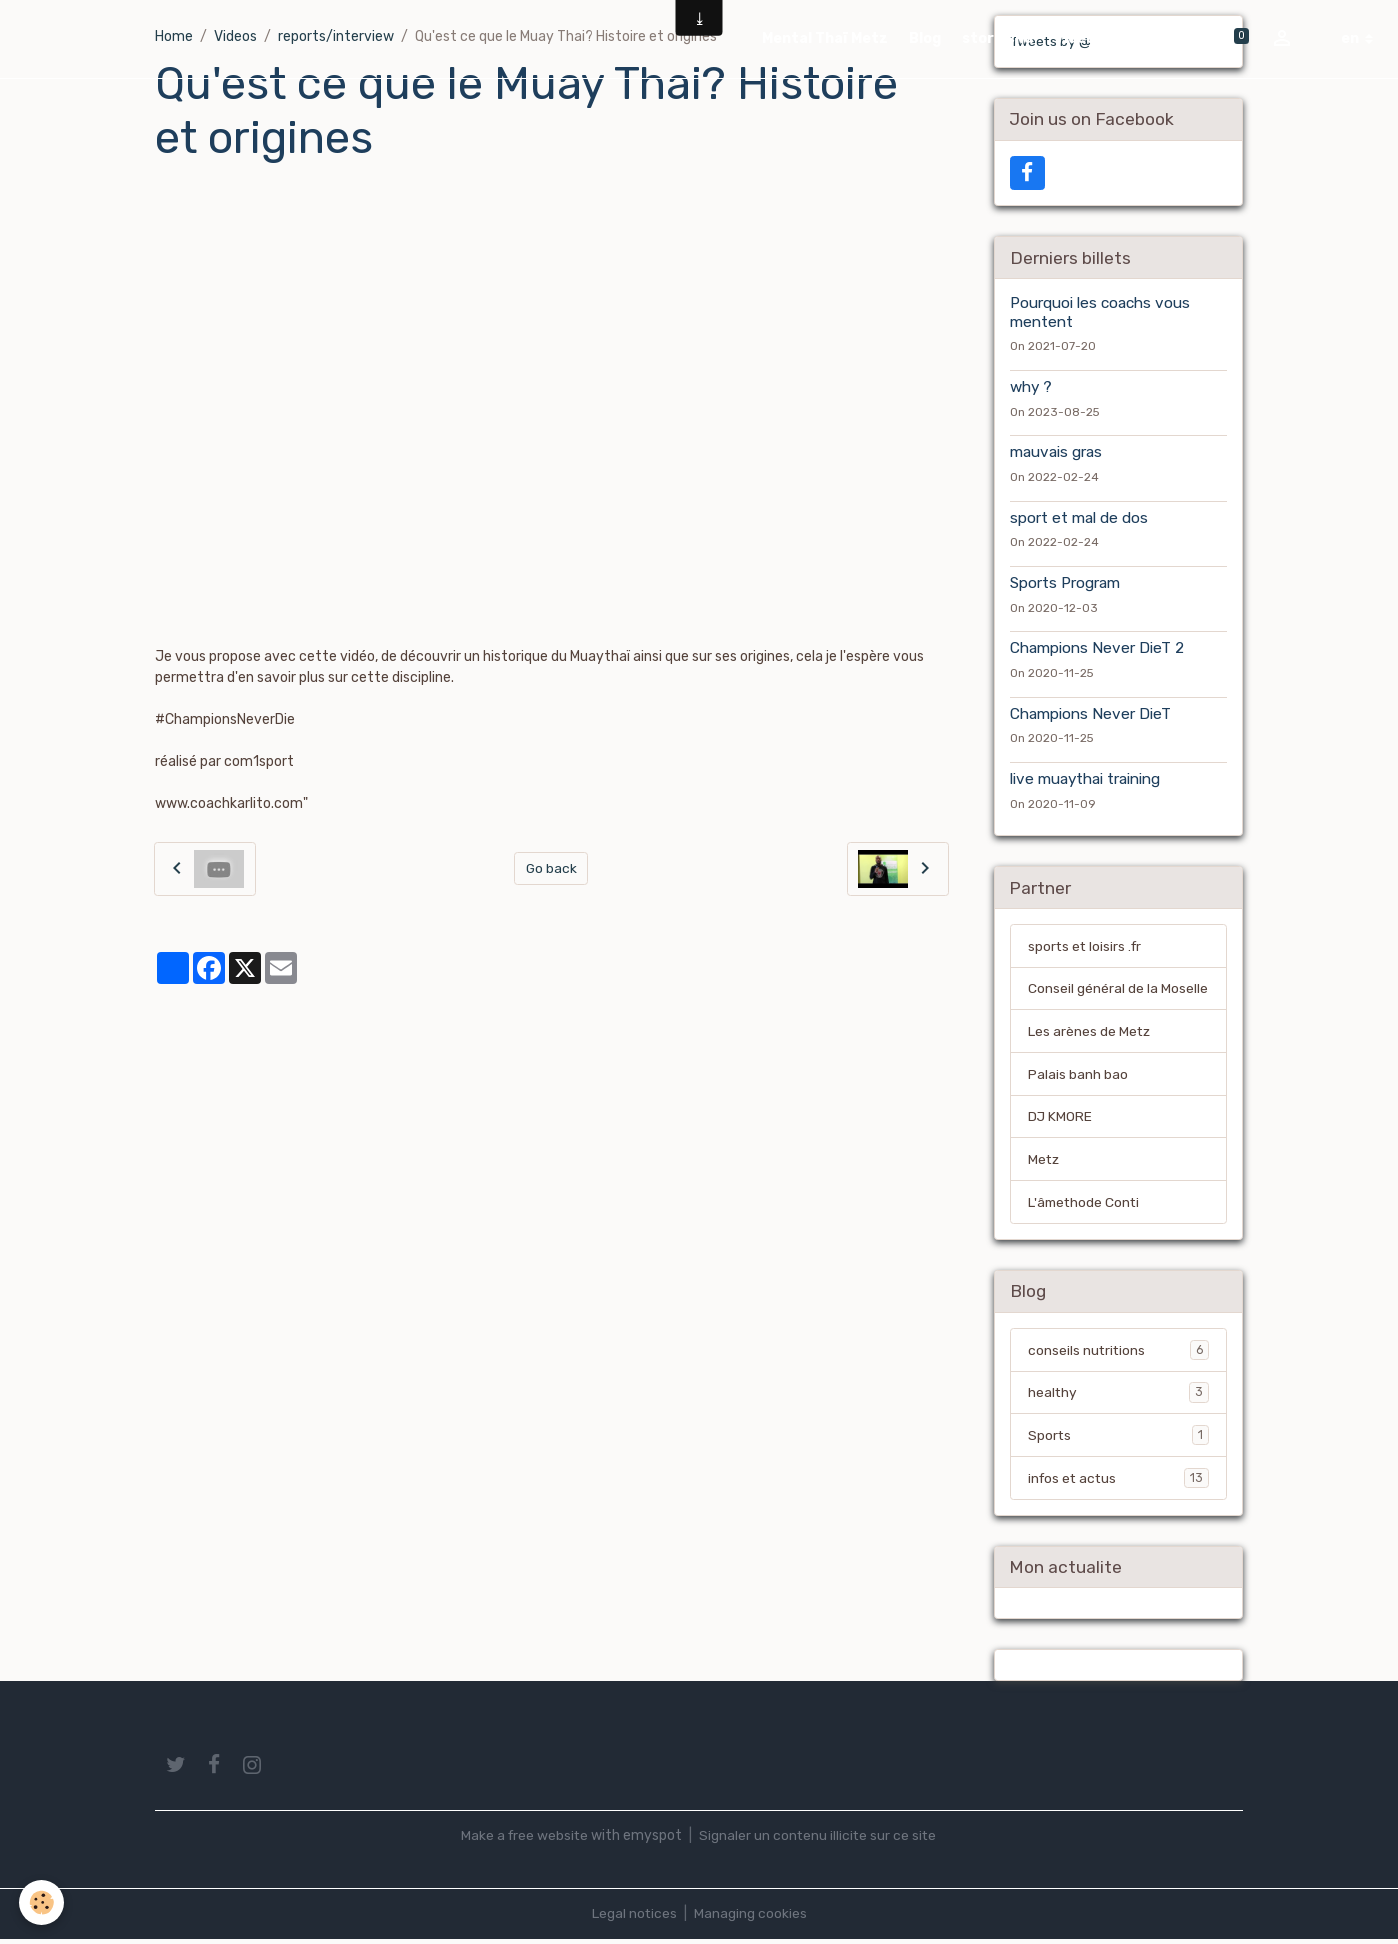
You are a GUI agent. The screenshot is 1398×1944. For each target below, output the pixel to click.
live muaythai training (1085, 780)
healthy (1118, 1396)
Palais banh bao (1078, 1076)
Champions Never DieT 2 (1097, 649)
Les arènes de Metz (1090, 1033)
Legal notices (634, 1918)
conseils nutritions (1118, 1353)
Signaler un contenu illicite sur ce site (819, 1840)
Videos (1080, 38)
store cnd (997, 38)
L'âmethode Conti (1085, 1205)
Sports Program (1065, 584)
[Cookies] (42, 1902)
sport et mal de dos (1079, 518)
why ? (1031, 388)
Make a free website (523, 1840)
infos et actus (1118, 1482)
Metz (1044, 1162)
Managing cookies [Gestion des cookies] (750, 1918)
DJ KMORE (1060, 1119)
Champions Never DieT (1090, 714)
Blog (925, 38)
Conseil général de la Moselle (1118, 990)
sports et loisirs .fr (1086, 947)
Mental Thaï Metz (825, 38)
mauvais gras (1056, 453)
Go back (551, 868)
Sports (1118, 1439)
